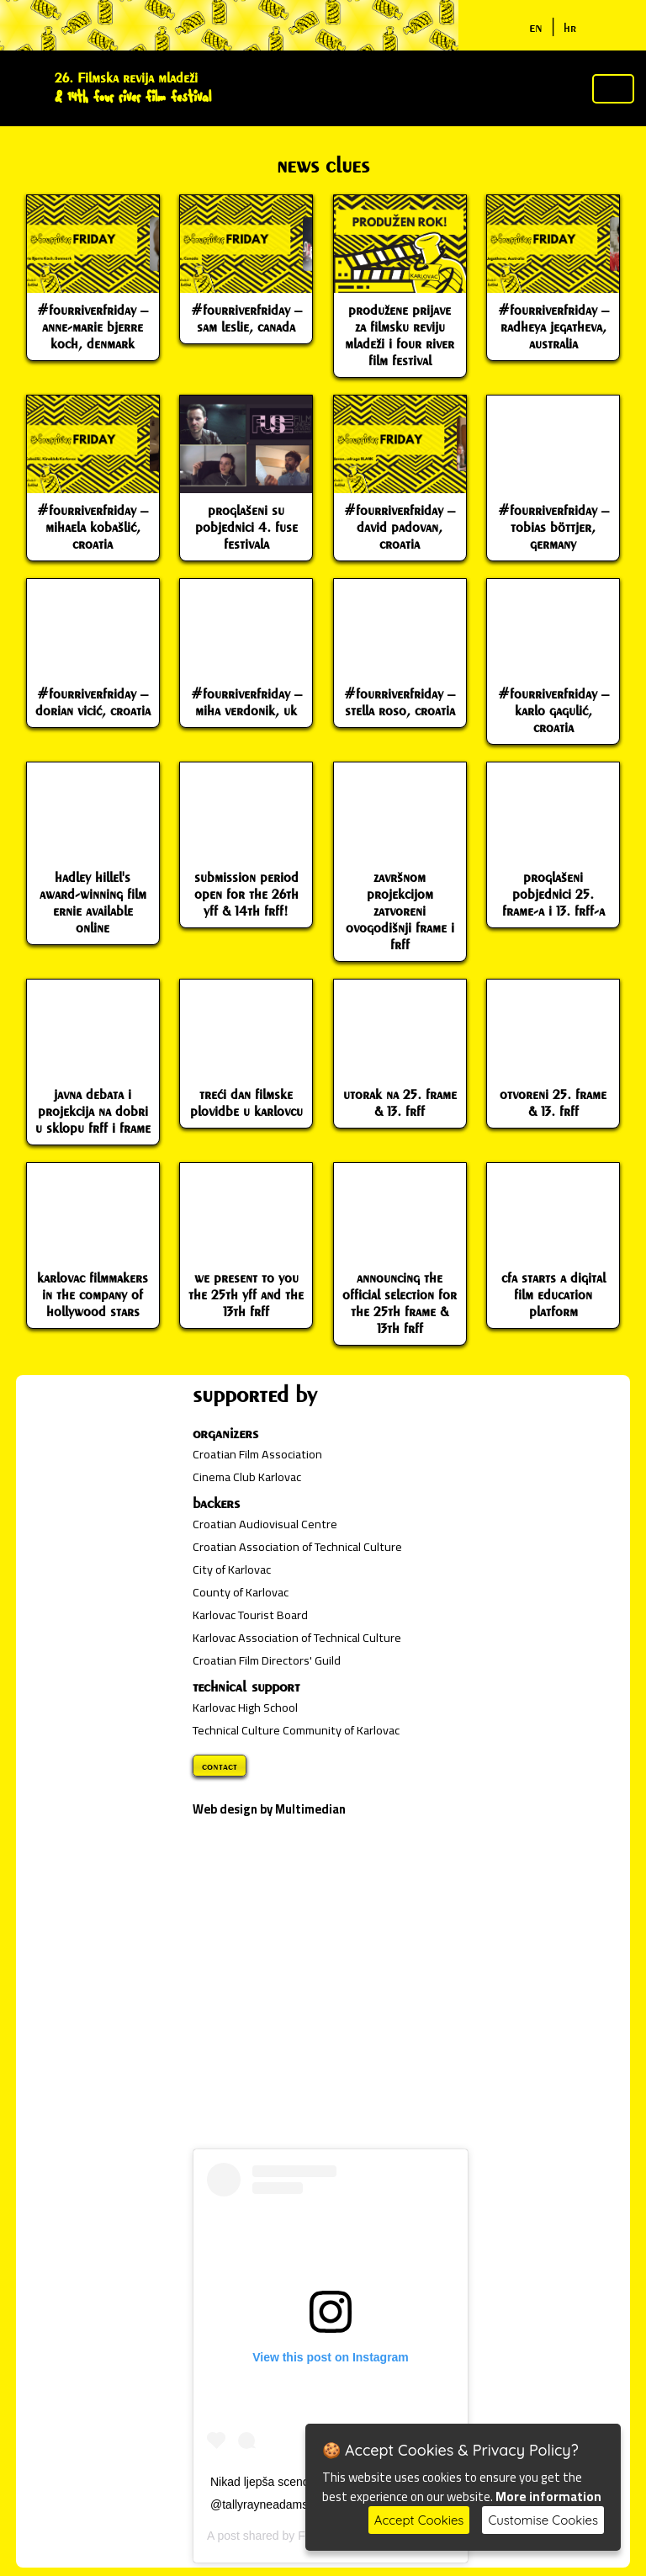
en (536, 26)
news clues (323, 164)
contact (219, 1765)
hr (570, 27)
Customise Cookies (543, 2520)
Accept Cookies (419, 2520)
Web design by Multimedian (269, 1809)
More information (548, 2496)
